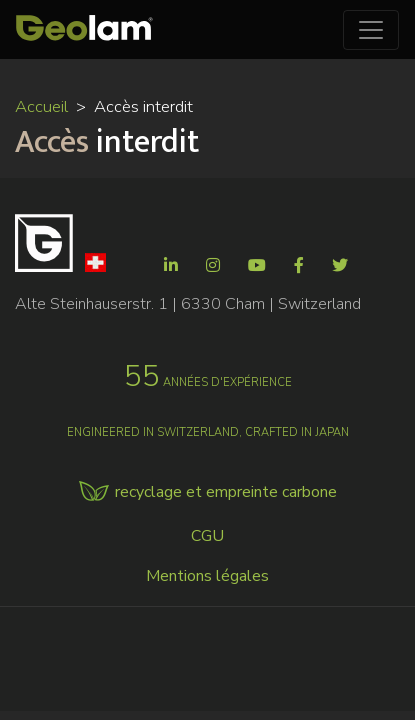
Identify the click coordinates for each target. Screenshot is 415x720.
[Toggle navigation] (371, 30)
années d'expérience (208, 382)
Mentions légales (207, 576)
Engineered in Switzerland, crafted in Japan (208, 432)
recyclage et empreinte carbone (226, 492)
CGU (207, 536)
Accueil (41, 106)
